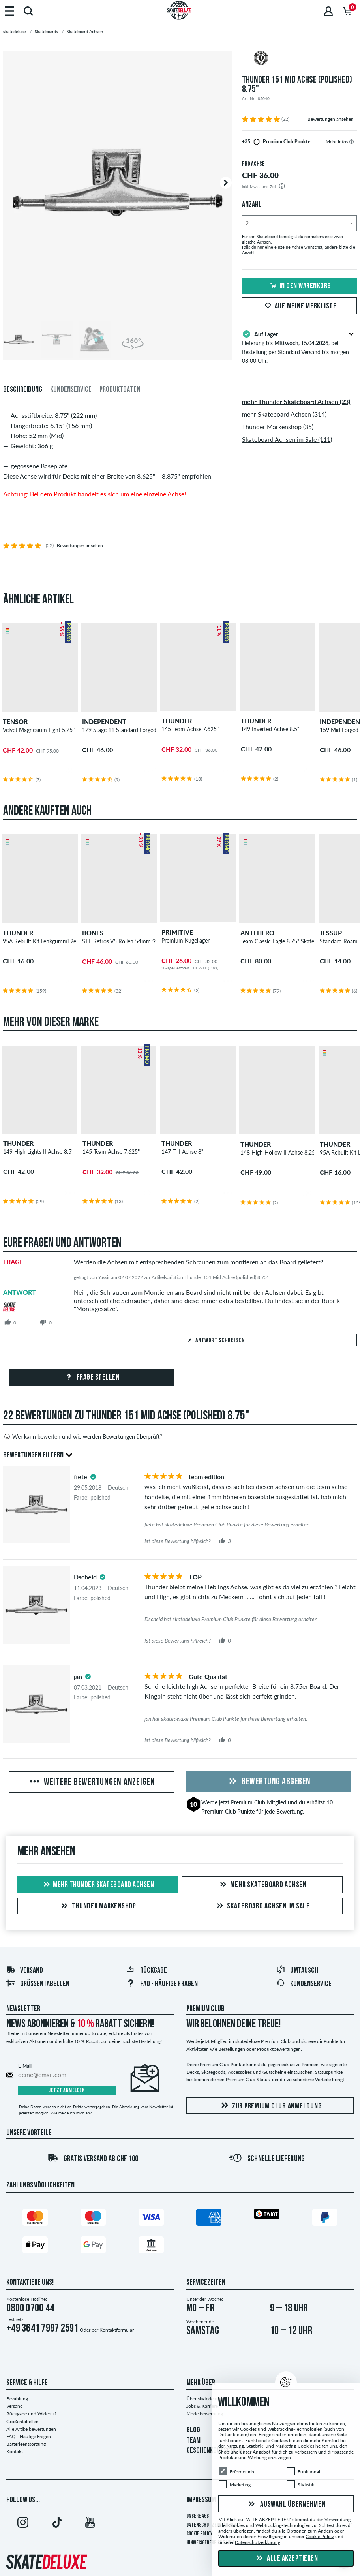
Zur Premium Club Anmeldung (270, 2105)
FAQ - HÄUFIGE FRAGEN (162, 1984)
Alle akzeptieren (286, 2559)
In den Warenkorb (299, 286)
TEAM (193, 2441)
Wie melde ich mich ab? (71, 2112)
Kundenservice (304, 1984)
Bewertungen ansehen (331, 119)
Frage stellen (91, 1378)
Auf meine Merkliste (299, 306)
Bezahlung (17, 2398)
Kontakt (14, 2451)
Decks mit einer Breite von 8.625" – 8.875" (121, 476)
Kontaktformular (116, 2330)
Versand (24, 1971)
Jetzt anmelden (67, 2090)
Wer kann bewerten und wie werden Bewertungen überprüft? (82, 1436)
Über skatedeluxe (204, 2398)
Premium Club (248, 1802)
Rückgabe (146, 1971)
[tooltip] (351, 141)
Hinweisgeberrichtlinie (210, 2543)
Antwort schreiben (215, 1340)
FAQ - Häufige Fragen (28, 2436)
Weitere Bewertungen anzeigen (91, 1782)
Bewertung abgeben (268, 1782)
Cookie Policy (199, 2534)
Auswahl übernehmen (285, 2504)
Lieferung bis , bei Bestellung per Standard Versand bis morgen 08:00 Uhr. (299, 346)
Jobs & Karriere (202, 2406)
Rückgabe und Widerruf (31, 2413)
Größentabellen (37, 1984)
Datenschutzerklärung (211, 2525)
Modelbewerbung (204, 2413)
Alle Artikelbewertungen (31, 2429)
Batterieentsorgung (26, 2444)
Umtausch (297, 1971)
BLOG (193, 2430)
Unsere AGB (197, 2516)
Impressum (201, 2500)
